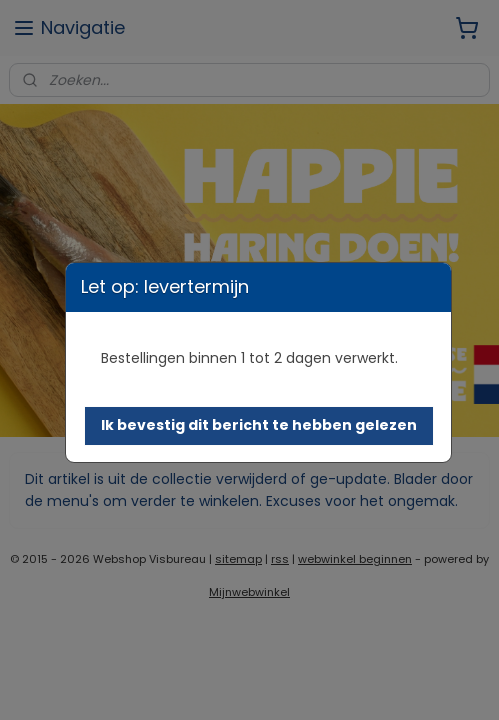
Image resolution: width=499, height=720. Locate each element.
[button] (259, 426)
